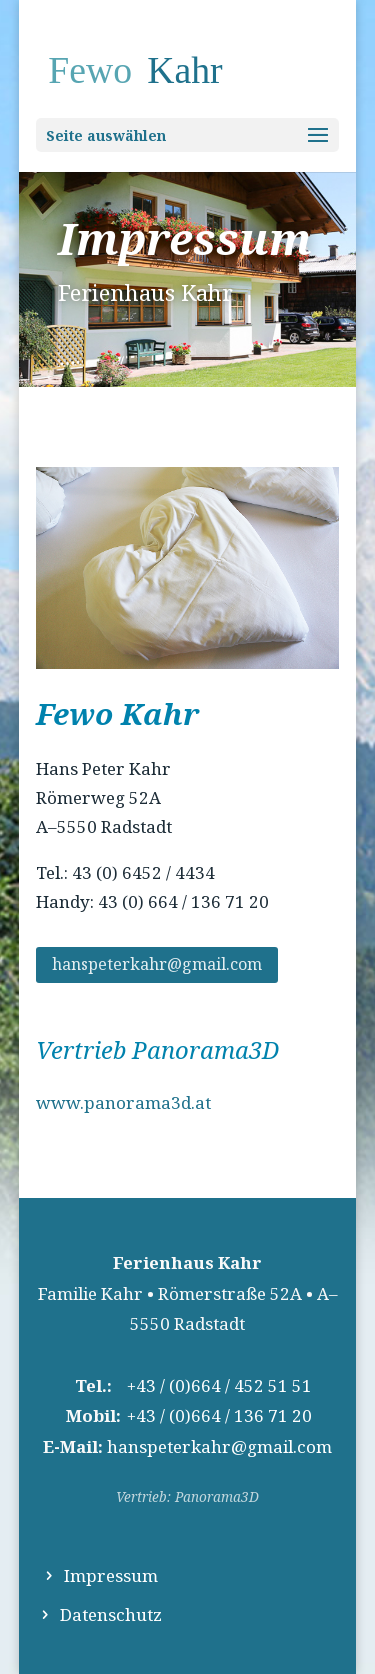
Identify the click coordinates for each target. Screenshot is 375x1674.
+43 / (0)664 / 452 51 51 (219, 1385)
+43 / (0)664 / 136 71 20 (219, 1415)
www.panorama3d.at (123, 1102)
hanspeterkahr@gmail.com (157, 964)
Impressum (111, 1575)
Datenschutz (111, 1614)
